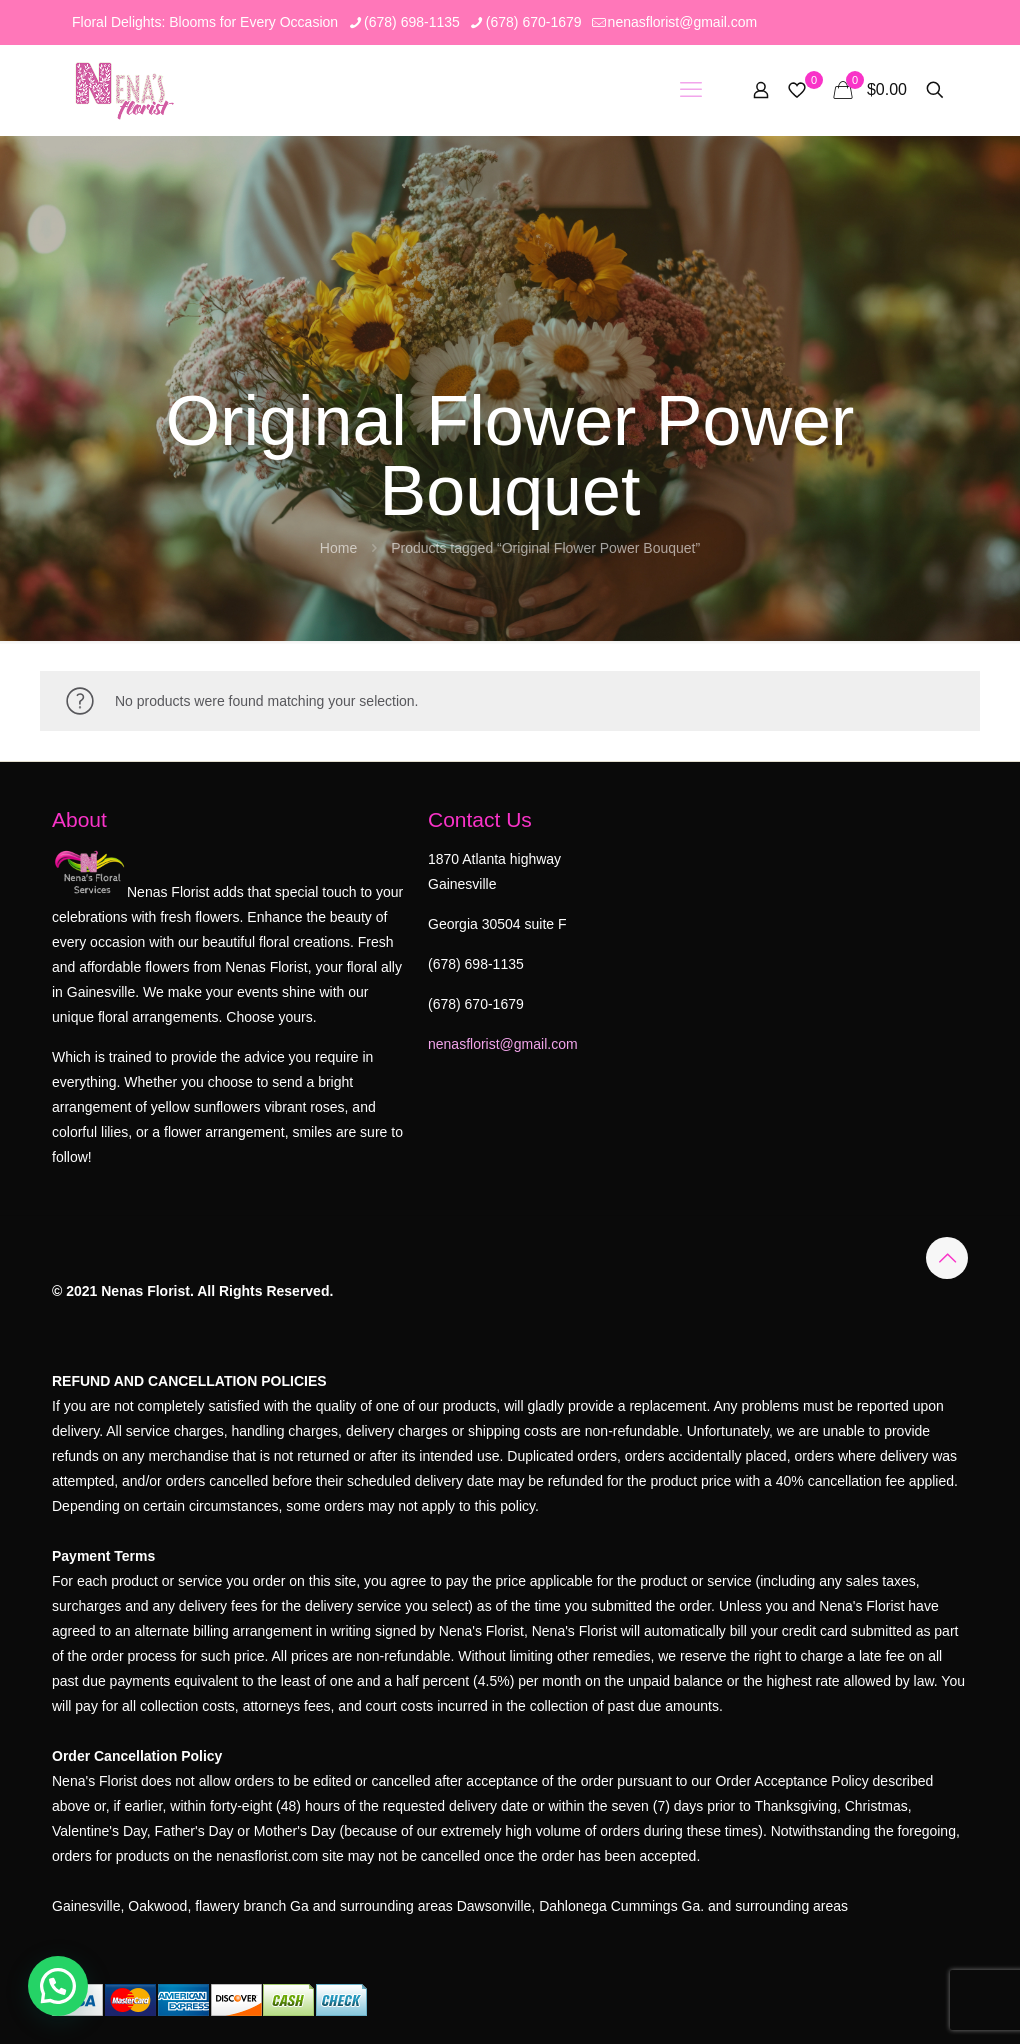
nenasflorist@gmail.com (503, 1044)
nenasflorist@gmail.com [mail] (683, 22)
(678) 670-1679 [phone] (534, 22)
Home (338, 548)
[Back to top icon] (947, 1258)
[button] (58, 1986)
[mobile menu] (691, 90)
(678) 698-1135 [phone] (412, 22)
